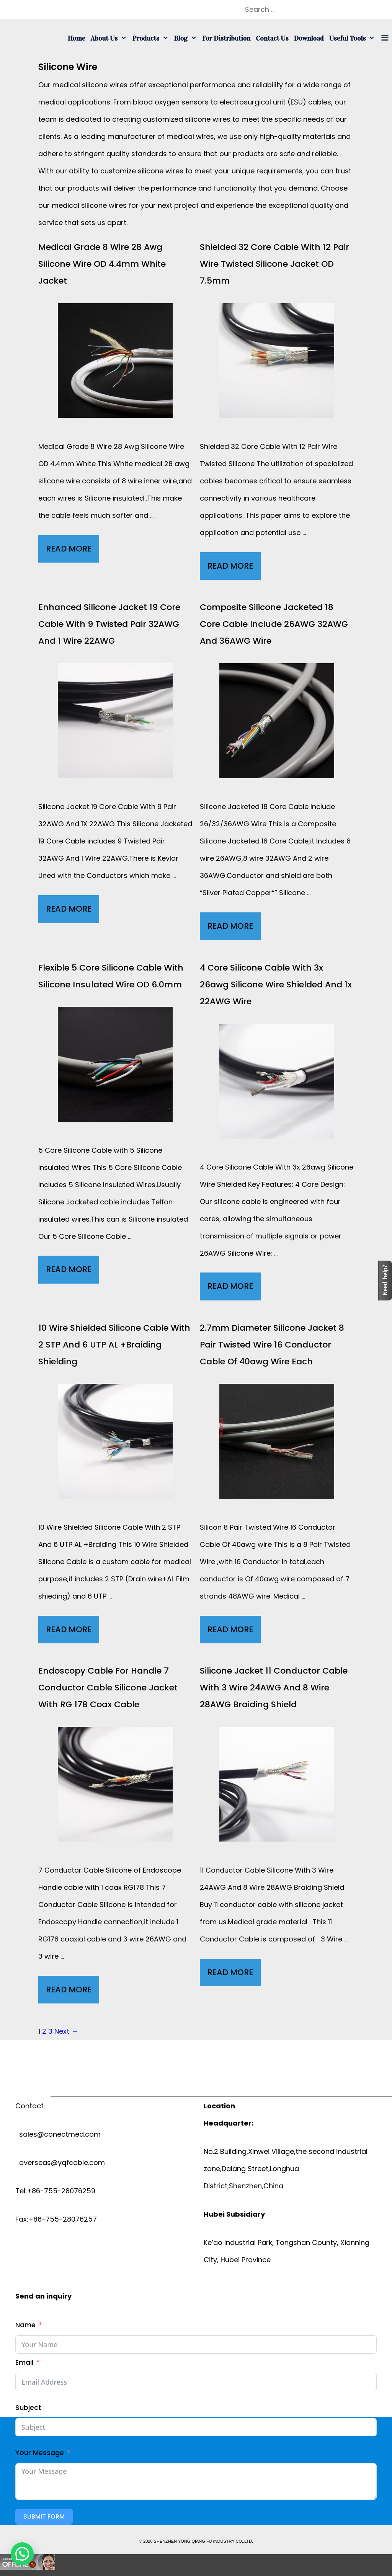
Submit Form (44, 2516)
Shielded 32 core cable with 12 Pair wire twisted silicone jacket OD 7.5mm (274, 264)
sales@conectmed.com (58, 2134)
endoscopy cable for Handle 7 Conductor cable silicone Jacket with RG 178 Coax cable (108, 1687)
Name (25, 2325)
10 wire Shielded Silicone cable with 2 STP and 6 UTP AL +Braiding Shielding (114, 1344)
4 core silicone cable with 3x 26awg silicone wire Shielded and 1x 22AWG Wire (276, 984)
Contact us (272, 38)
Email (24, 2362)
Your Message (39, 2452)
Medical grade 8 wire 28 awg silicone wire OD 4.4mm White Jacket (102, 264)
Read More (72, 550)
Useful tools (353, 38)
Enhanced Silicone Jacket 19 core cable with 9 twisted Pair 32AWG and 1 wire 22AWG (109, 624)
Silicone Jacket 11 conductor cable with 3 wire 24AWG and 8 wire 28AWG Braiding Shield (274, 1687)
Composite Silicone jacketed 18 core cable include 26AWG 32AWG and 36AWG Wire (274, 624)
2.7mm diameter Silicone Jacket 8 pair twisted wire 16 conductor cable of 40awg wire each (272, 1344)
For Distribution (226, 38)
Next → (66, 2031)
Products (152, 38)
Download (309, 38)
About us (110, 38)
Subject (28, 2407)
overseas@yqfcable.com (60, 2162)
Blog (186, 38)
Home (76, 38)
